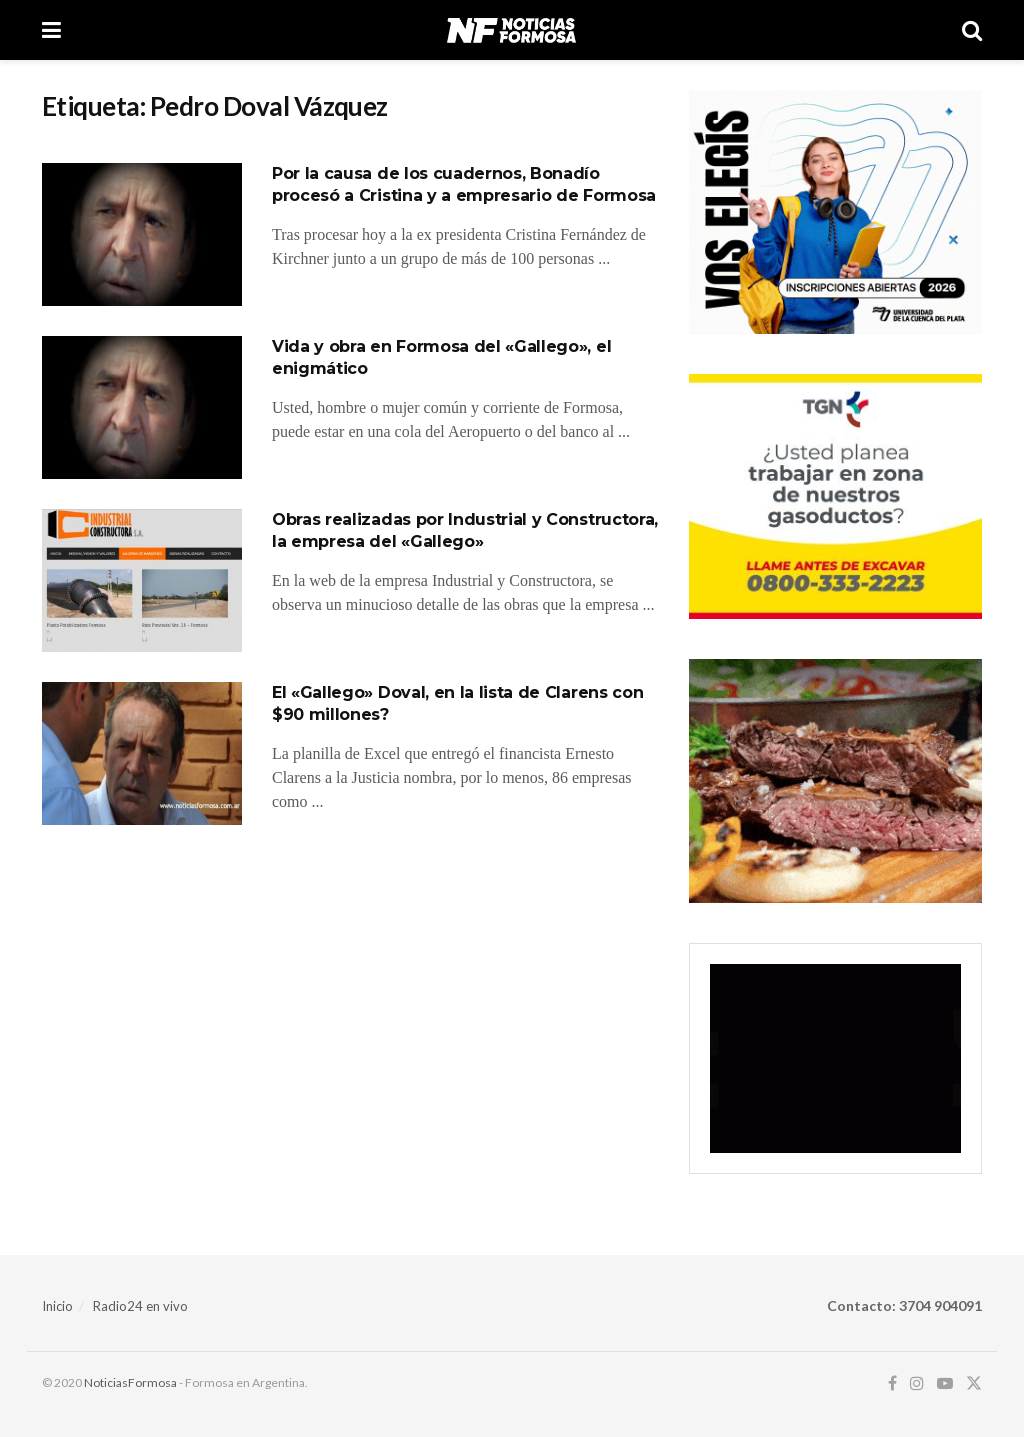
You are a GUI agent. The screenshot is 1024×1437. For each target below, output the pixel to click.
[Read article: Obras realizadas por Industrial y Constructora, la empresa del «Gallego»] (142, 580)
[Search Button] (972, 30)
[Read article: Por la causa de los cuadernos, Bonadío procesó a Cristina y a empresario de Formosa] (142, 234)
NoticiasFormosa (130, 1382)
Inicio (57, 1306)
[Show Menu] (51, 30)
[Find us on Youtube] (945, 1383)
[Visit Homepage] (511, 30)
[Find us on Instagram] (917, 1383)
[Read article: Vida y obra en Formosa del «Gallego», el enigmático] (142, 407)
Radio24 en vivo (140, 1306)
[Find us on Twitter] (974, 1383)
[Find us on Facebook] (892, 1383)
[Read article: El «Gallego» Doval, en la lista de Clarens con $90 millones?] (142, 753)
